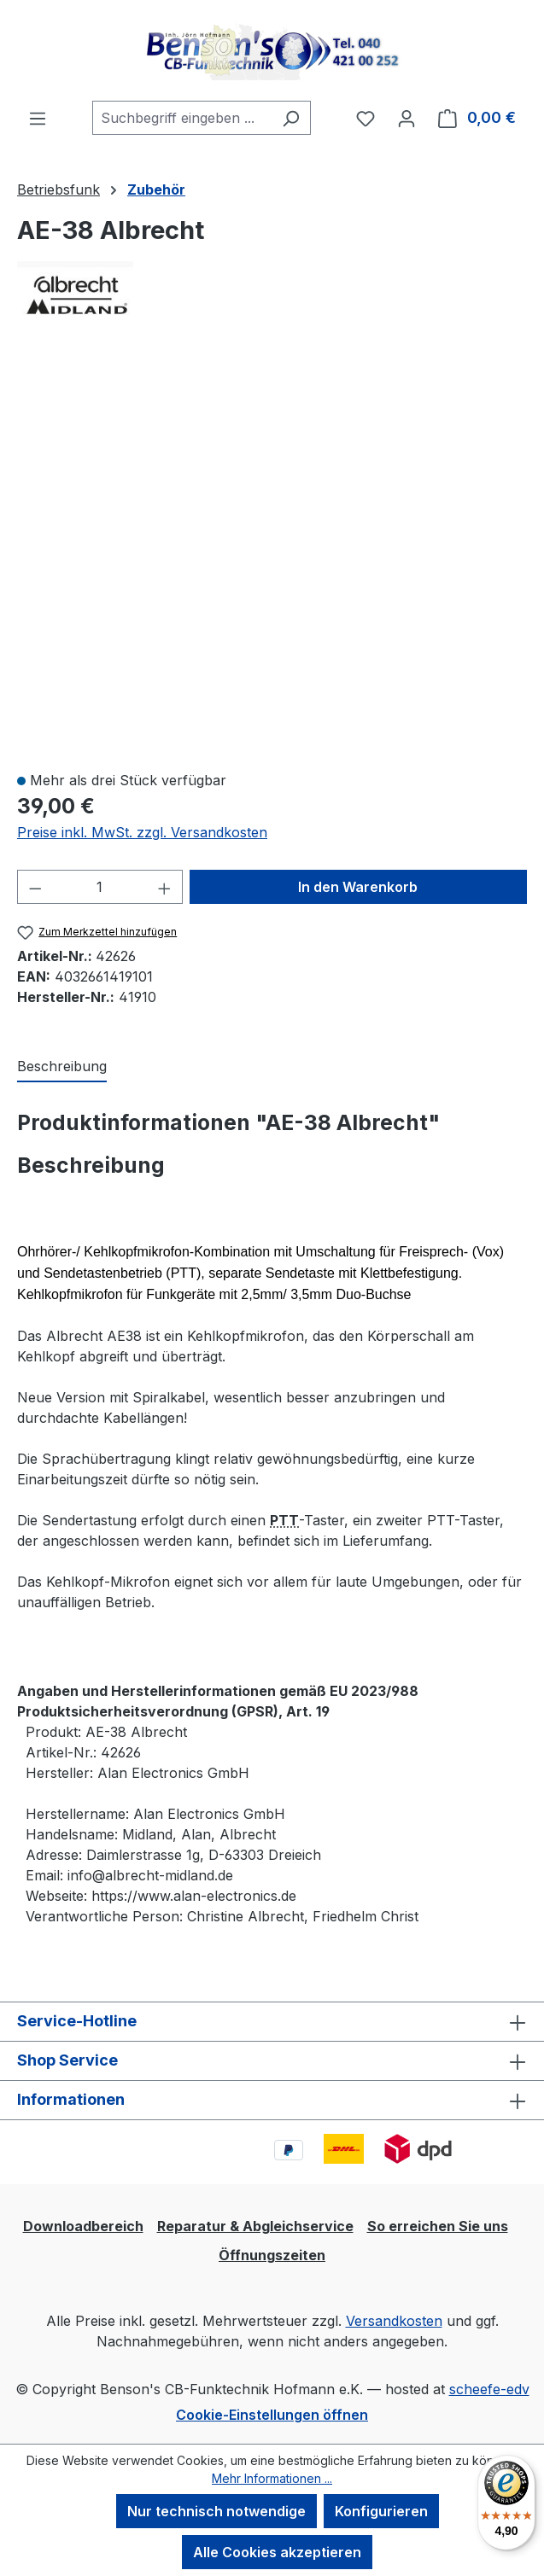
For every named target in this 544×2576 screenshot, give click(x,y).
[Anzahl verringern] (35, 887)
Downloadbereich (83, 2226)
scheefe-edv (489, 2389)
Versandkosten (394, 2320)
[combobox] (182, 118)
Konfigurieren (381, 2511)
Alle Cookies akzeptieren (277, 2552)
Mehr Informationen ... (272, 2478)
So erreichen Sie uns (437, 2226)
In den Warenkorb (358, 886)
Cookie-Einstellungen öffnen (272, 2414)
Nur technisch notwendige (216, 2511)
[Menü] (37, 118)
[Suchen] (291, 118)
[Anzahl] (100, 887)
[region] (272, 555)
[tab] (62, 1067)
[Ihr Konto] (406, 118)
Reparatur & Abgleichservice (255, 2226)
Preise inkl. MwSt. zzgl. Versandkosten (142, 832)
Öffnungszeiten (272, 2255)
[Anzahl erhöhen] (165, 887)
